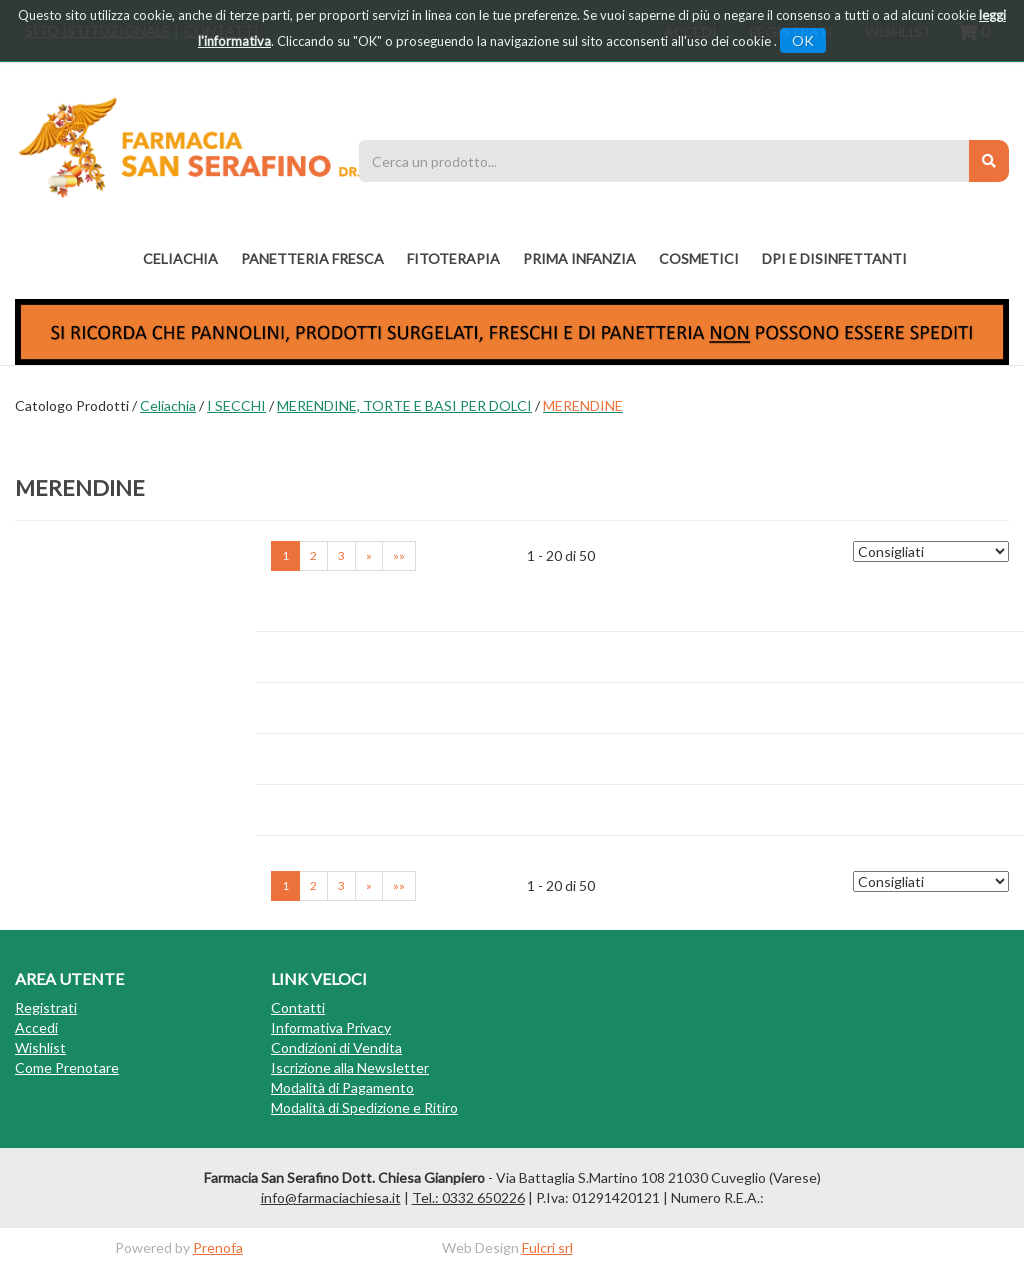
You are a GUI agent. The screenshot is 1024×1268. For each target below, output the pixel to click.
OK (803, 40)
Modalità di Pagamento (342, 1087)
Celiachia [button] (180, 258)
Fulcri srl (547, 1247)
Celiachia (168, 405)
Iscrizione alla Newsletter (350, 1067)
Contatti (298, 1007)
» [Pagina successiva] (369, 555)
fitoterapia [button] (453, 258)
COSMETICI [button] (699, 258)
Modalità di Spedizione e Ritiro (364, 1107)
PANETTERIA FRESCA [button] (312, 258)
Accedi (36, 1027)
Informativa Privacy (331, 1027)
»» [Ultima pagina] (399, 555)
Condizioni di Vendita (336, 1047)
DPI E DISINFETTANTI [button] (834, 258)
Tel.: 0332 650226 (468, 1197)
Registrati (46, 1007)
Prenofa (218, 1247)
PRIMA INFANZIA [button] (579, 258)
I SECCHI (236, 405)
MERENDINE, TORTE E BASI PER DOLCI (404, 405)
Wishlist (40, 1047)
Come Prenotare (67, 1067)
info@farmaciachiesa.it (331, 1197)
